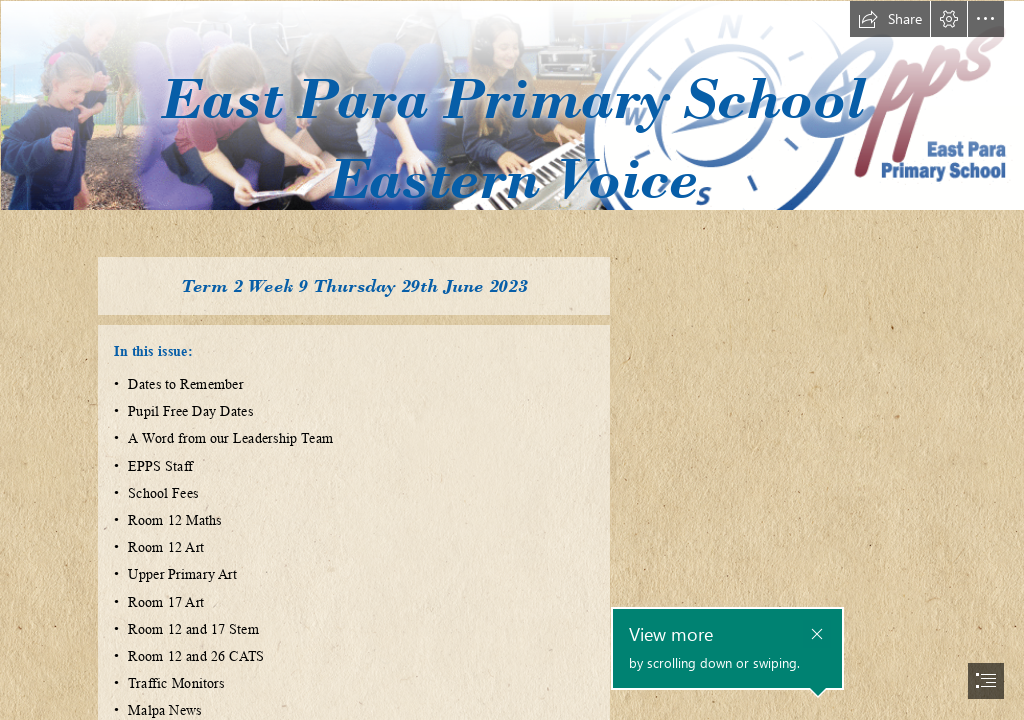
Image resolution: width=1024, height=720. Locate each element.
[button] (890, 19)
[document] (512, 360)
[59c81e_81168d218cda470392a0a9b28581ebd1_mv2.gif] (512, 122)
